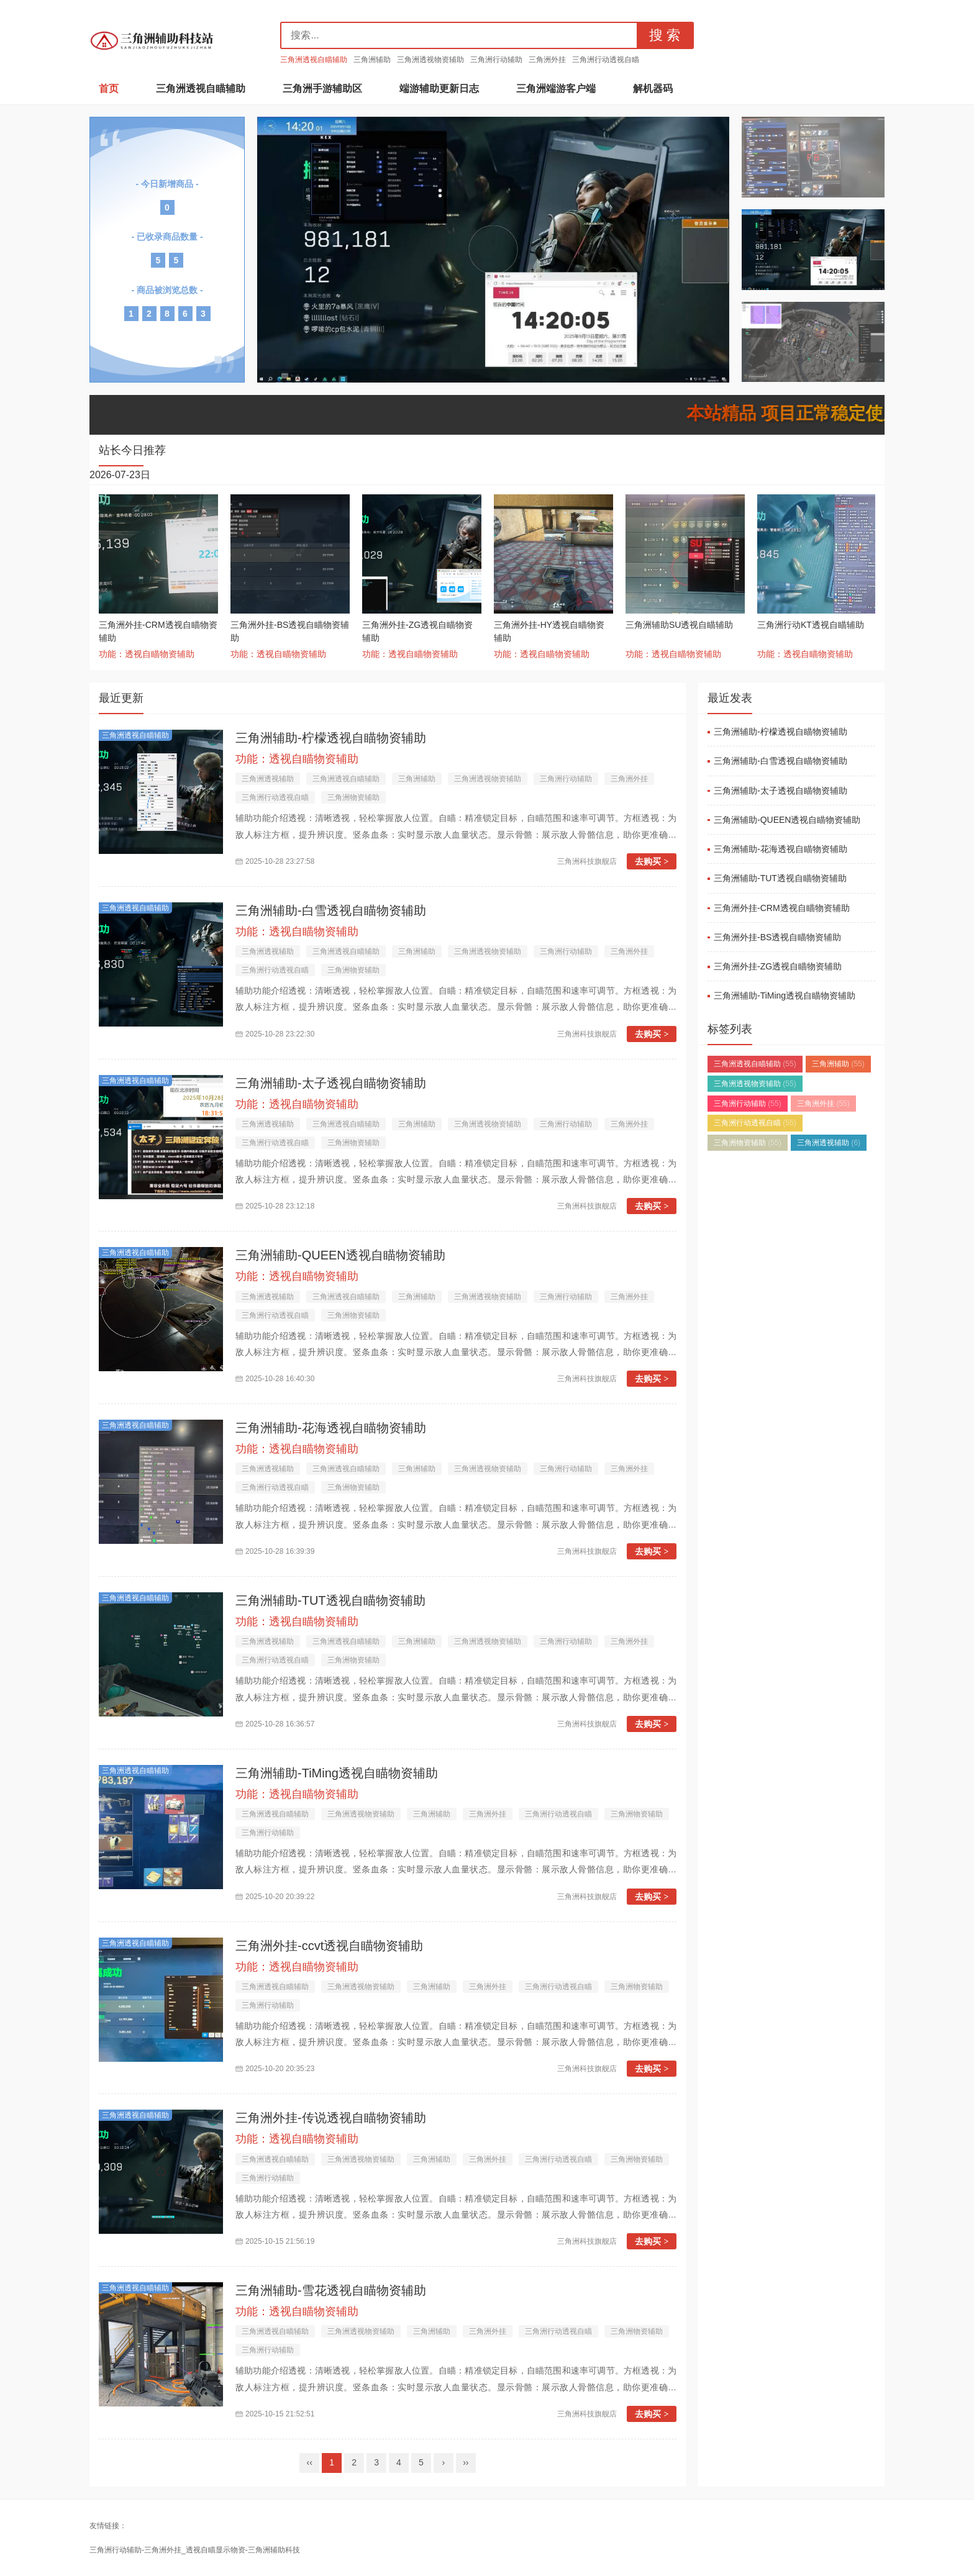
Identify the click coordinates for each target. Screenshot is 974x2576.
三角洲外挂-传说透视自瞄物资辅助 (330, 2118)
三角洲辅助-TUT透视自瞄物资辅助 (330, 1600)
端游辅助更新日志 (439, 88)
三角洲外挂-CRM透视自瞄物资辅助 (158, 631)
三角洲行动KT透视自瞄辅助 (810, 625)
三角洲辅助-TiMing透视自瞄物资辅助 (336, 1773)
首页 (109, 88)
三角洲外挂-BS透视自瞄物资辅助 (289, 631)
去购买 (652, 861)
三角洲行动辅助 (496, 59)
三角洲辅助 (372, 59)
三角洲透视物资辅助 (430, 59)
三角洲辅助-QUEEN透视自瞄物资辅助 (340, 1255)
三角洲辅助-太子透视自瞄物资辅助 (330, 1083)
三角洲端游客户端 (556, 88)
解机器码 (653, 88)
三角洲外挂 (547, 59)
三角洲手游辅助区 (322, 88)
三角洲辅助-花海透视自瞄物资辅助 (330, 1428)
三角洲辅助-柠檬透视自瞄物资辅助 (330, 738)
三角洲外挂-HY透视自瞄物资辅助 (549, 631)
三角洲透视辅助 (268, 778)
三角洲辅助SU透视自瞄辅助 (679, 625)
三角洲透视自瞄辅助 (313, 59)
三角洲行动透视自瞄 (605, 59)
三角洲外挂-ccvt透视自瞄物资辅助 (329, 1945)
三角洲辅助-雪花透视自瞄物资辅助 (330, 2290)
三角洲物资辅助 (353, 797)
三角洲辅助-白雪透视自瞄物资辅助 (330, 910)
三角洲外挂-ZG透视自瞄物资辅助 (417, 631)
